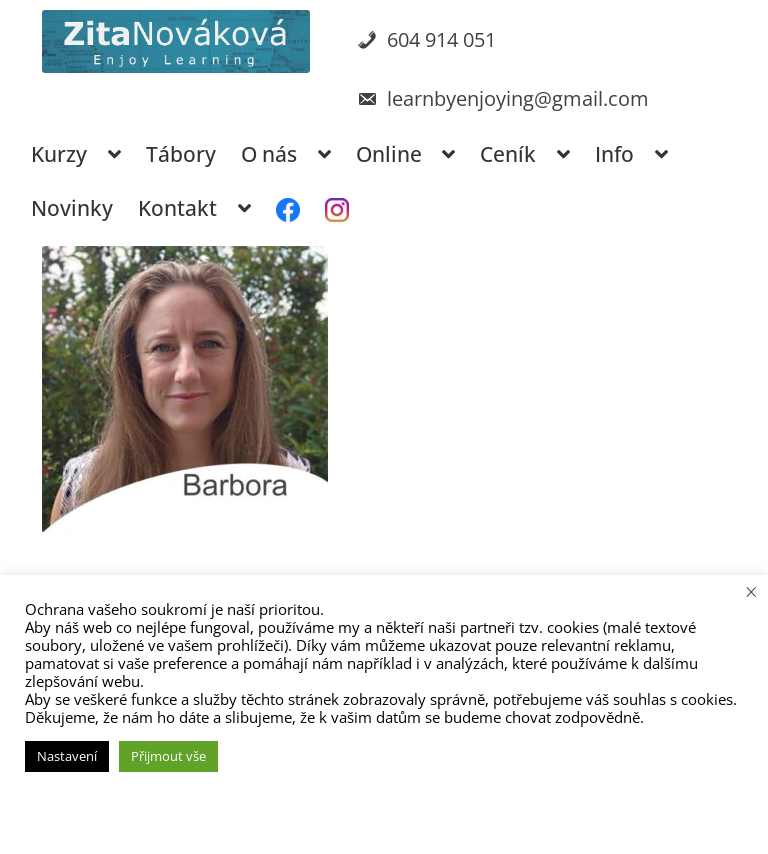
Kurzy (59, 154)
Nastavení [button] (67, 756)
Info (614, 154)
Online (389, 154)
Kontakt (177, 208)
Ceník (508, 154)
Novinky (72, 208)
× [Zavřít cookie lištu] (751, 591)
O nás (269, 154)
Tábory (181, 154)
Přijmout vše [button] (168, 756)
